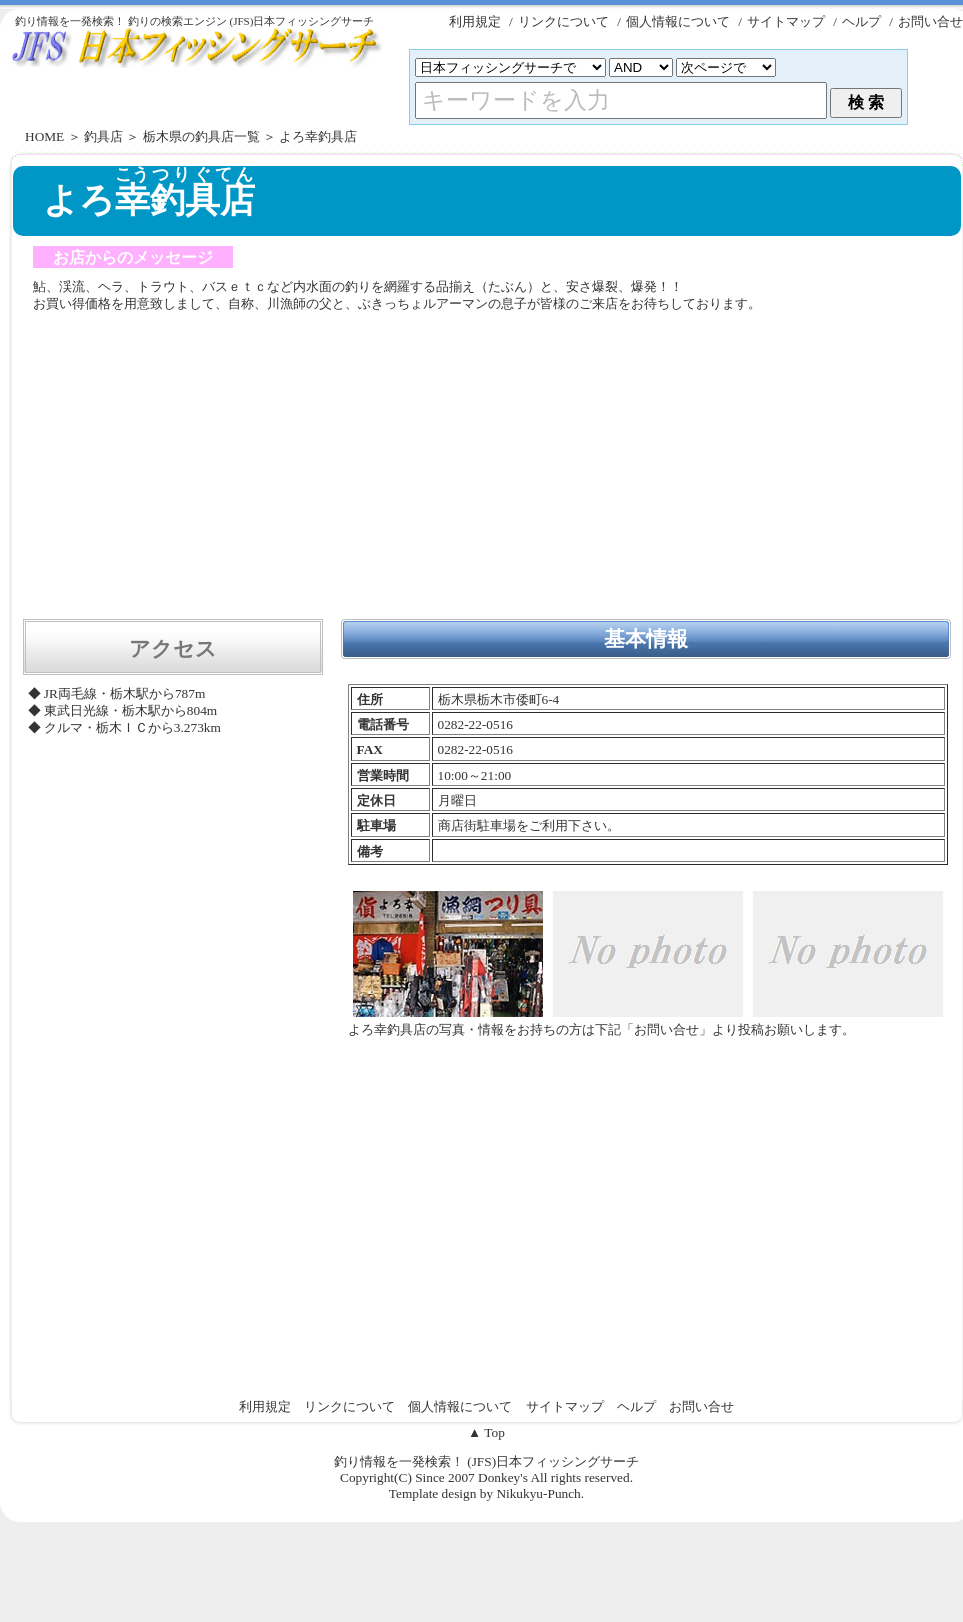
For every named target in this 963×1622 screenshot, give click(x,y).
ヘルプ (861, 21)
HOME (44, 136)
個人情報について (678, 21)
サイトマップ (786, 21)
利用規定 (475, 21)
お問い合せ (930, 21)
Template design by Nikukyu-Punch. (486, 1493)
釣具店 (103, 136)
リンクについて (563, 21)
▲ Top (486, 1432)
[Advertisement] (487, 468)
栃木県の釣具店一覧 (201, 136)
